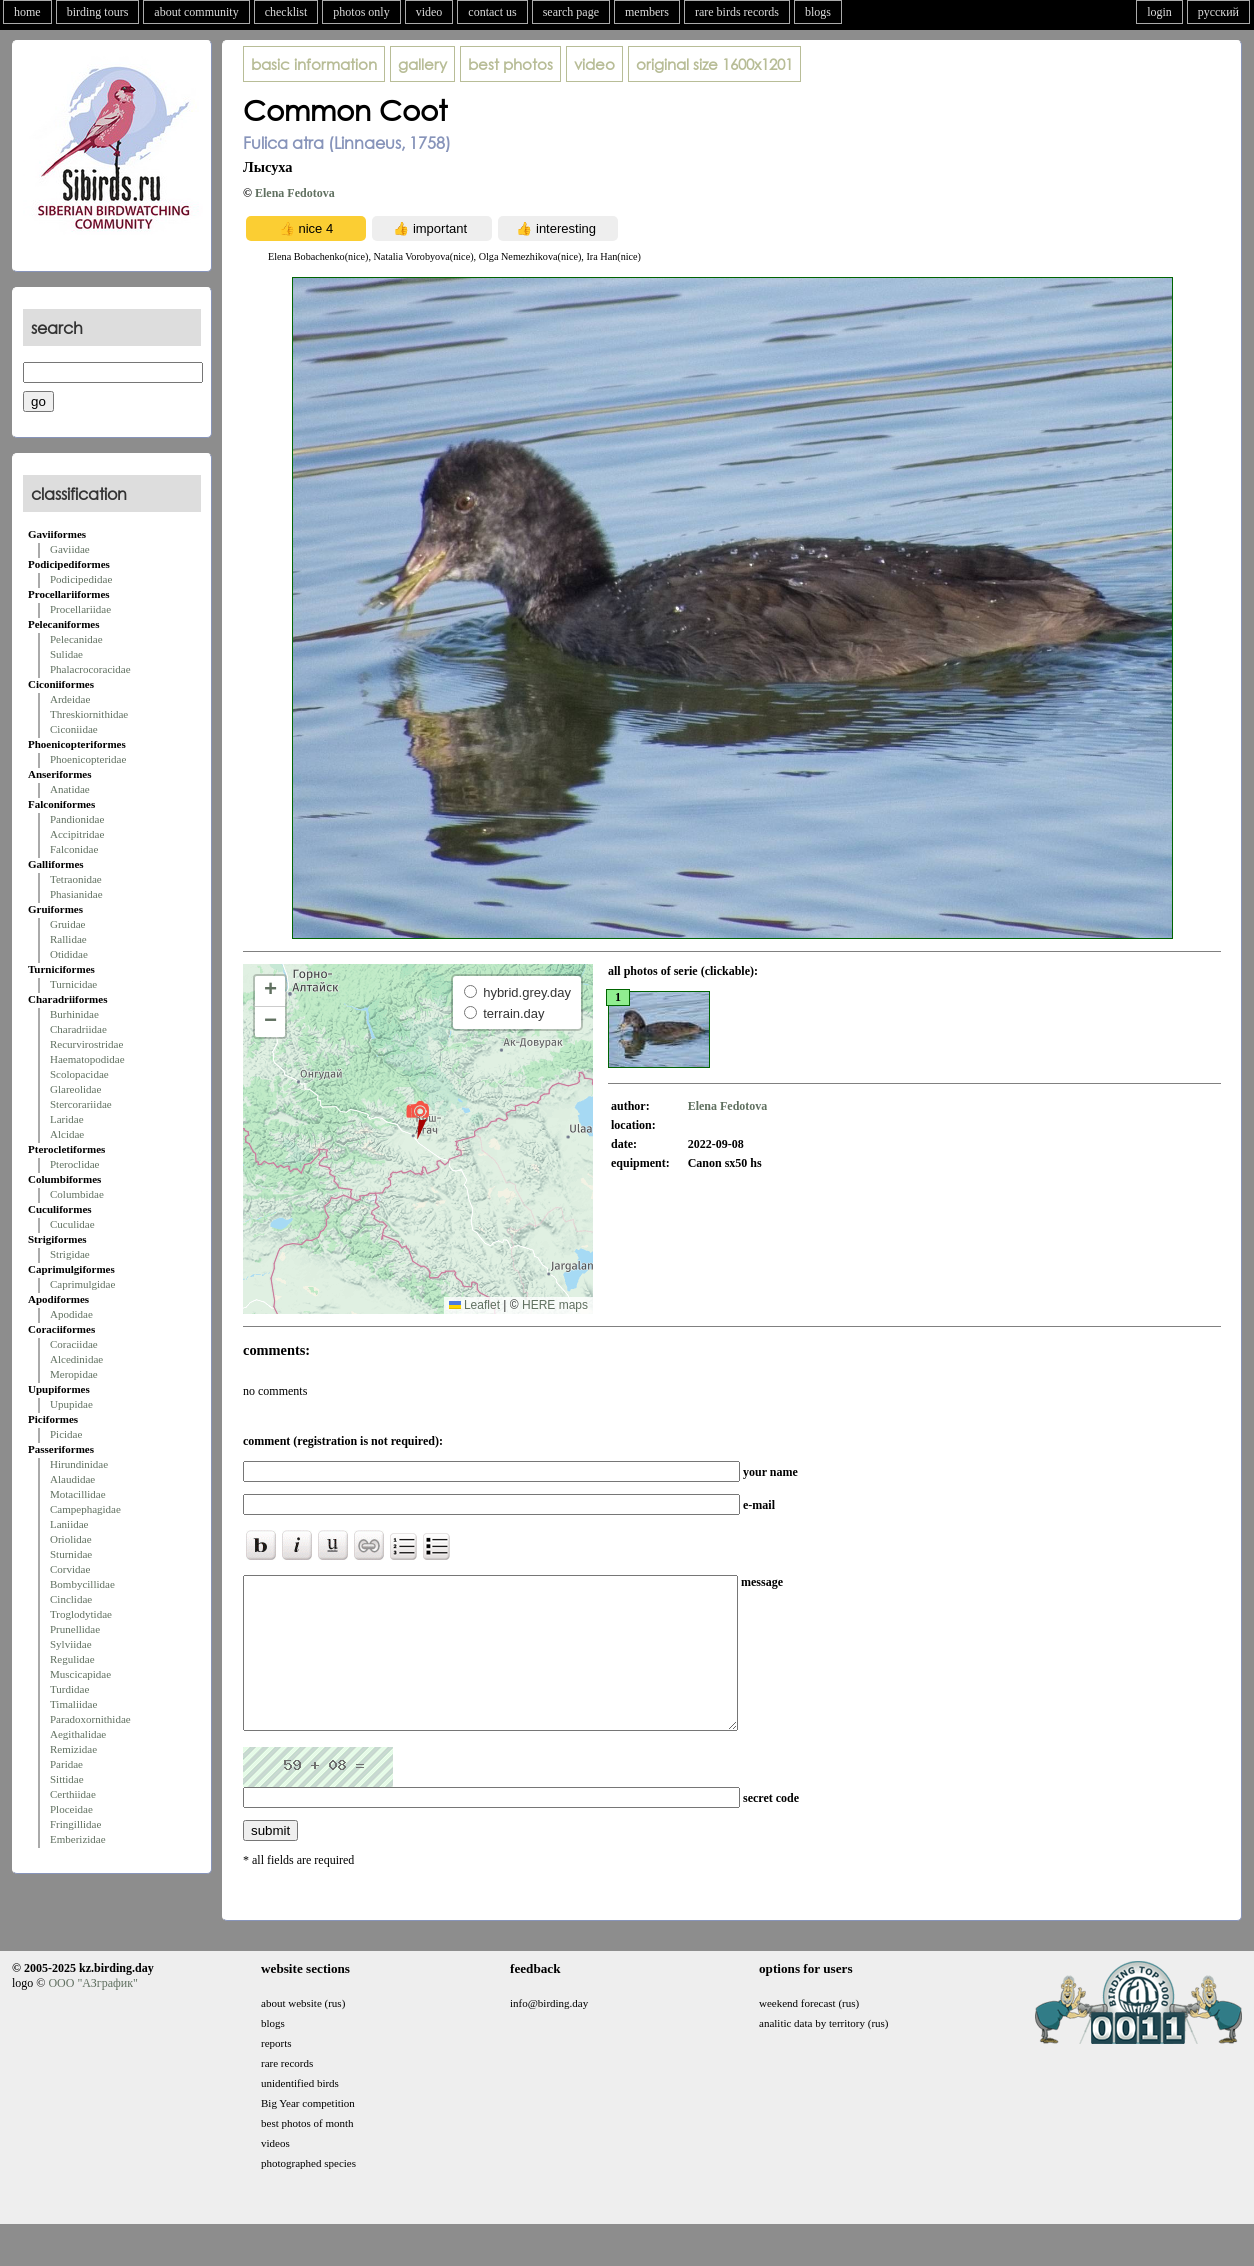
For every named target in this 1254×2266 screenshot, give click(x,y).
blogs (818, 12)
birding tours (98, 12)
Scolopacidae (79, 1074)
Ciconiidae (74, 729)
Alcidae (67, 1134)
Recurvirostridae (86, 1044)
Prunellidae (75, 1629)
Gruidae (67, 924)
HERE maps (555, 1305)
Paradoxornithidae (90, 1719)
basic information (314, 64)
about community (196, 12)
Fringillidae (75, 1824)
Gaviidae (70, 549)
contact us (492, 12)
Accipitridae (77, 834)
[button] (417, 1119)
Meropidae (74, 1374)
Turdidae (69, 1689)
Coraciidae (74, 1344)
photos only (361, 12)
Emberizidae (78, 1839)
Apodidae (71, 1314)
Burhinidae (74, 1014)
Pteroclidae (74, 1164)
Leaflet (474, 1305)
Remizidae (73, 1749)
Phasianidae (76, 894)
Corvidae (70, 1569)
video (429, 12)
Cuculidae (72, 1224)
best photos (510, 64)
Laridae (67, 1119)
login (1159, 12)
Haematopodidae (87, 1059)
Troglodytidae (81, 1614)
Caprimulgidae (82, 1284)
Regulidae (72, 1659)
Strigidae (70, 1254)
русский (1218, 12)
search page (571, 12)
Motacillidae (78, 1494)
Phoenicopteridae (88, 759)
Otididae (69, 954)
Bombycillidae (82, 1584)
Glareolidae (75, 1089)
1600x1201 (714, 64)
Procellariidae (80, 609)
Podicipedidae (81, 579)
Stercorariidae (81, 1104)
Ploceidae (71, 1809)
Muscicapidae (80, 1674)
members (647, 12)
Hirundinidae (79, 1464)
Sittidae (67, 1779)
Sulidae (66, 654)
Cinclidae (71, 1599)
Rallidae (68, 939)
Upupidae (71, 1404)
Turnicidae (73, 984)
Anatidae (70, 789)
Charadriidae (78, 1029)
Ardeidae (70, 699)
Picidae (66, 1434)
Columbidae (77, 1194)
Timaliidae (73, 1704)
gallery (422, 64)
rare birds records (737, 12)
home (27, 12)
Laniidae (69, 1524)
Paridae (66, 1764)
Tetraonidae (76, 879)
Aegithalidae (78, 1734)
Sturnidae (71, 1554)
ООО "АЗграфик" (92, 2013)
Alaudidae (72, 1479)
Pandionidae (77, 819)
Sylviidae (71, 1644)
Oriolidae (71, 1539)
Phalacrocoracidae (90, 669)
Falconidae (74, 849)
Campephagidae (85, 1509)
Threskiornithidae (89, 714)
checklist (286, 12)
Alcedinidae (76, 1359)
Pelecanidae (76, 639)
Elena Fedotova (295, 193)
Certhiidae (73, 1794)
